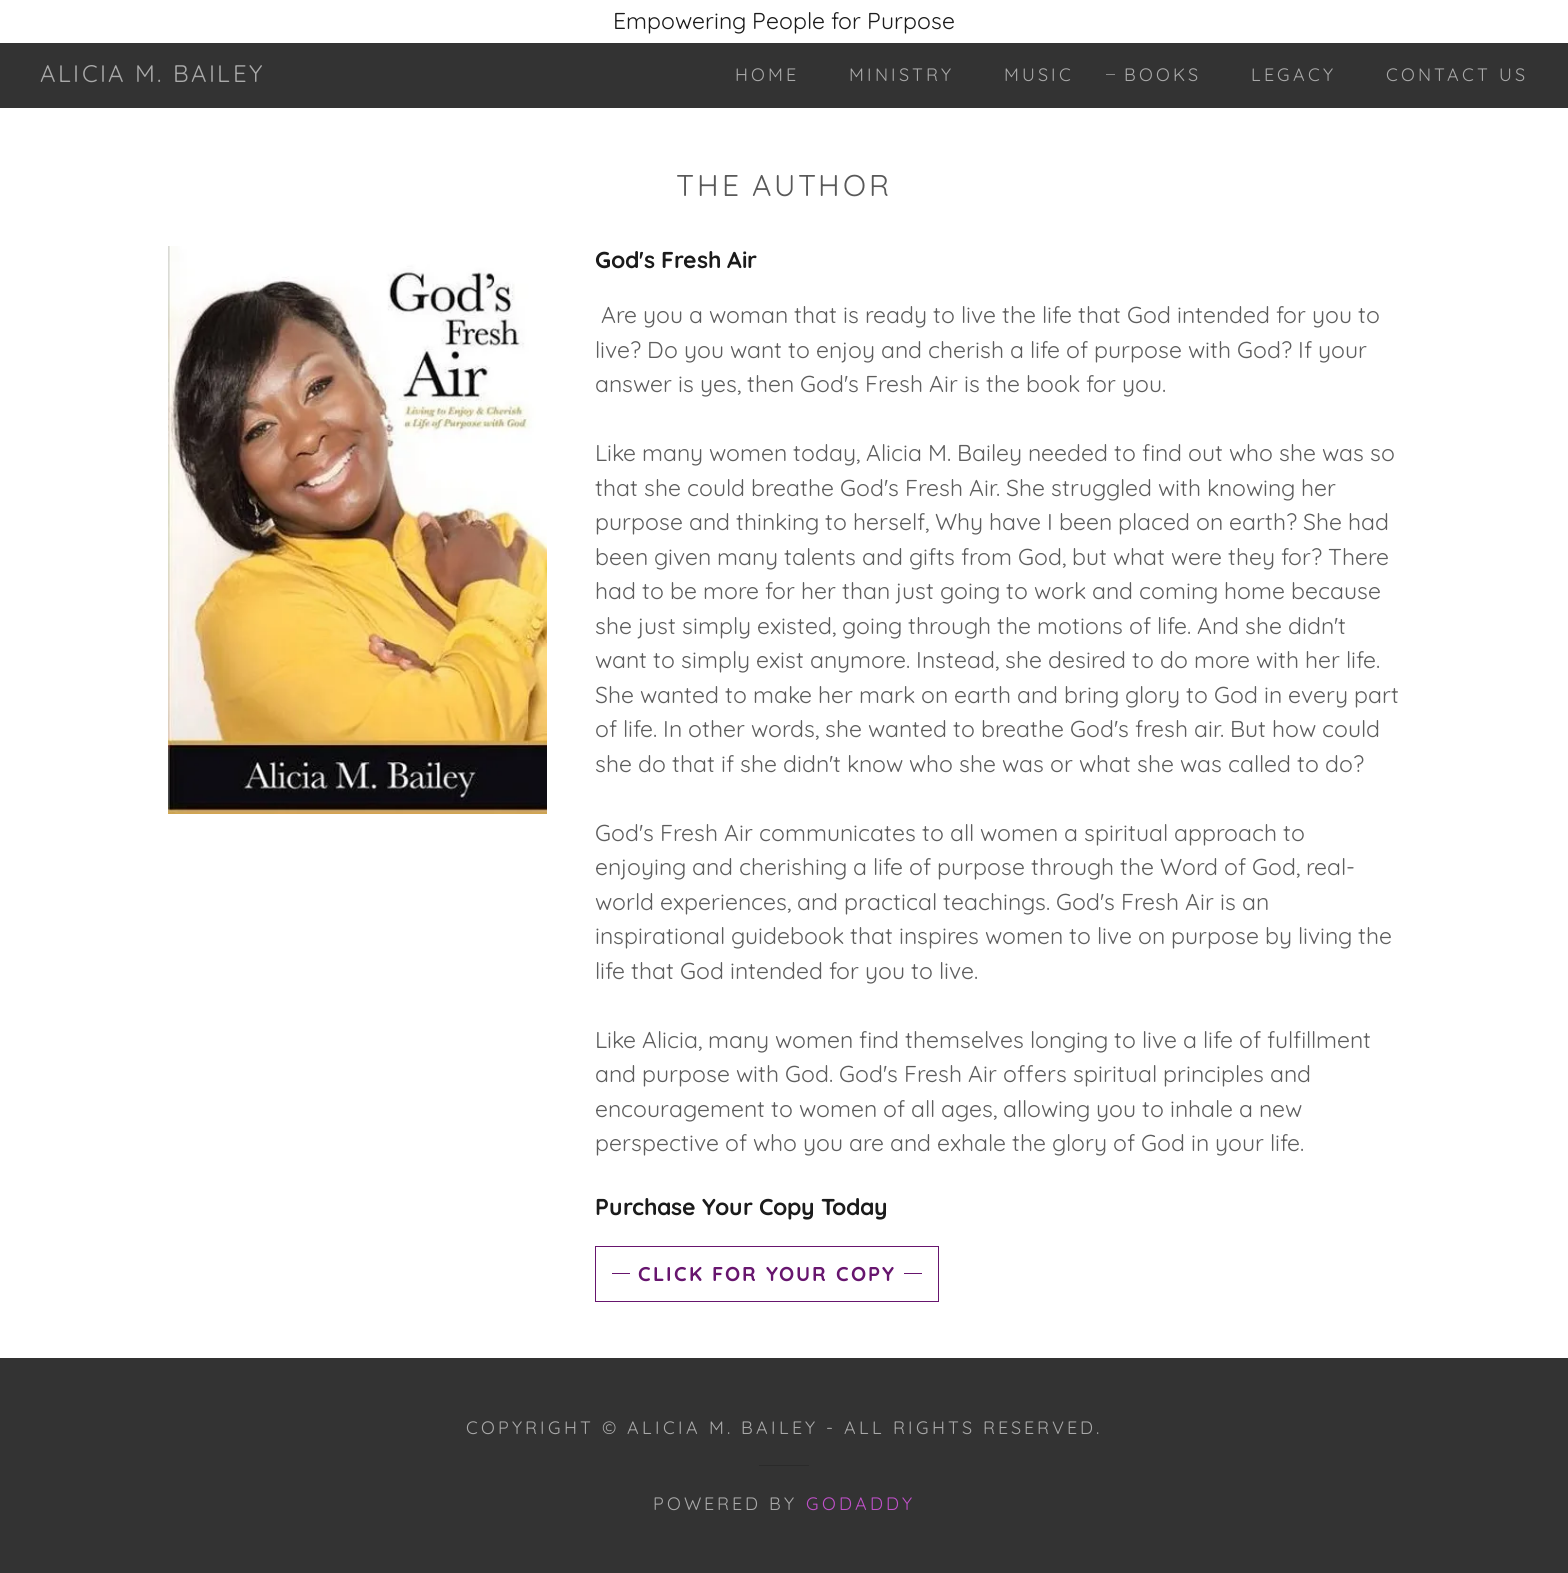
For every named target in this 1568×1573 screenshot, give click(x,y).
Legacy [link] (1293, 74)
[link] (152, 73)
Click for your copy (767, 1273)
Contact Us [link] (1457, 74)
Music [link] (1039, 74)
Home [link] (767, 74)
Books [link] (1162, 74)
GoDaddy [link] (860, 1503)
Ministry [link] (901, 74)
